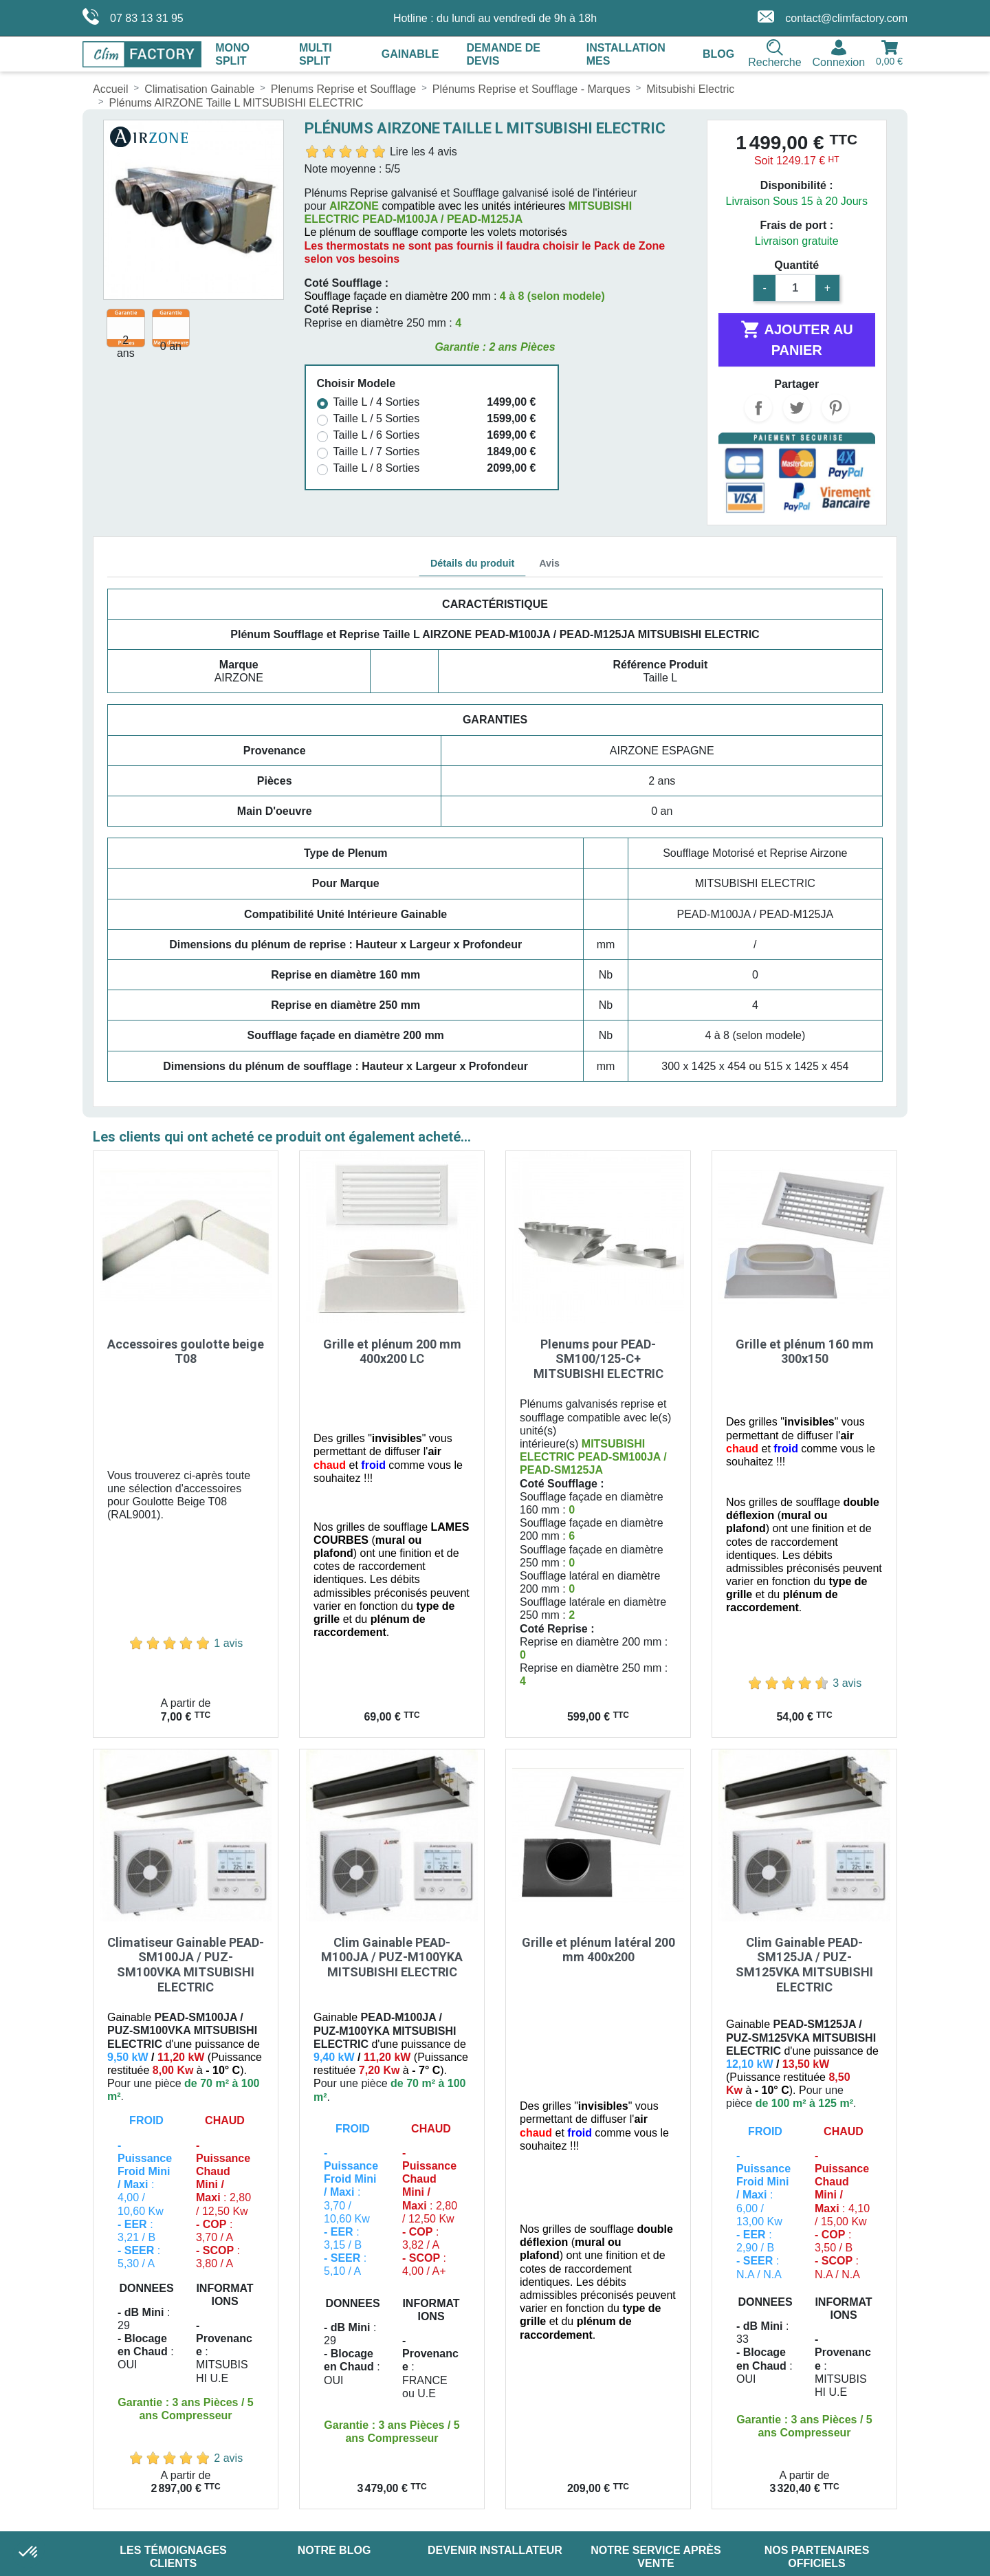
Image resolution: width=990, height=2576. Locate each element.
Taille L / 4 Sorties (376, 402)
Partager (758, 408)
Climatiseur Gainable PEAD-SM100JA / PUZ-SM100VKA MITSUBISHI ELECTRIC (185, 1964)
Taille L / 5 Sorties (376, 418)
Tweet (797, 408)
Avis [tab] (549, 563)
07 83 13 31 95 (133, 16)
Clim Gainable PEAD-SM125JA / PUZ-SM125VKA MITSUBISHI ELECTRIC (804, 1964)
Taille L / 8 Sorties (376, 468)
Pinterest (835, 408)
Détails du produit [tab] (472, 563)
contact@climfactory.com (833, 16)
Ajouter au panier (796, 338)
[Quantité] (795, 288)
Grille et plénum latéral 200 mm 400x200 (598, 1950)
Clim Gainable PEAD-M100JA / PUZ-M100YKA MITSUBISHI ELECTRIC (392, 1957)
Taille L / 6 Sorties (376, 435)
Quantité (796, 265)
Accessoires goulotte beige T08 (185, 1351)
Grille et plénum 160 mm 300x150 (805, 1351)
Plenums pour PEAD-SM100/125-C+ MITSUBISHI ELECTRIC (598, 1359)
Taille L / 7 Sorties (376, 451)
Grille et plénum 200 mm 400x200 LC (392, 1351)
